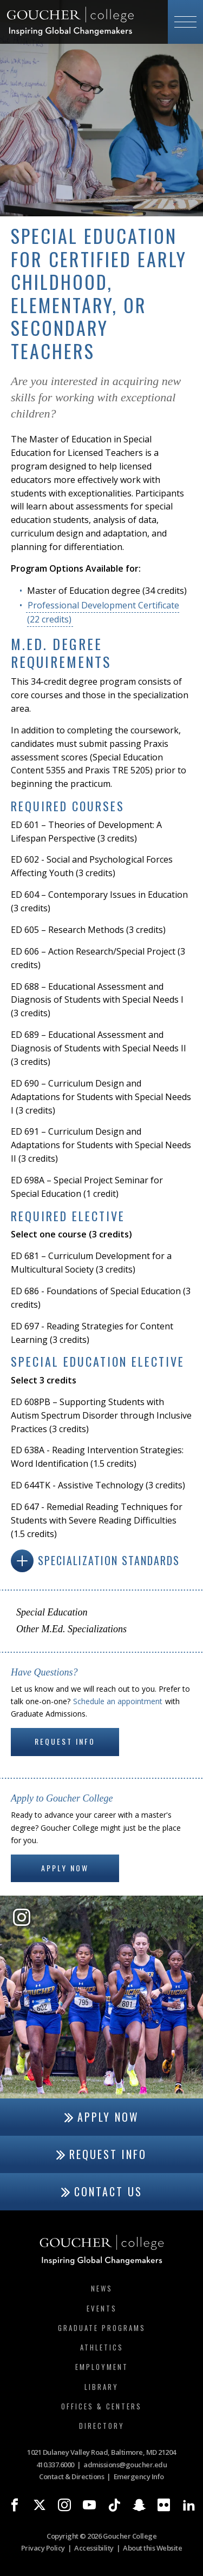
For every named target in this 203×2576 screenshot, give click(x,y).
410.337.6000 (55, 2464)
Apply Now (65, 1867)
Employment (101, 2366)
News (102, 2288)
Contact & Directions (71, 2476)
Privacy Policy (43, 2548)
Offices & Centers (101, 2406)
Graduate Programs (102, 2327)
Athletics (101, 2347)
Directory (102, 2425)
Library (101, 2386)
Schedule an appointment (117, 1701)
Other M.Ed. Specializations (71, 1629)
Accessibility (94, 2548)
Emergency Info (139, 2476)
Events (102, 2308)
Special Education (51, 1612)
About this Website (152, 2548)
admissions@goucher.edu (125, 2464)
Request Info (65, 1741)
